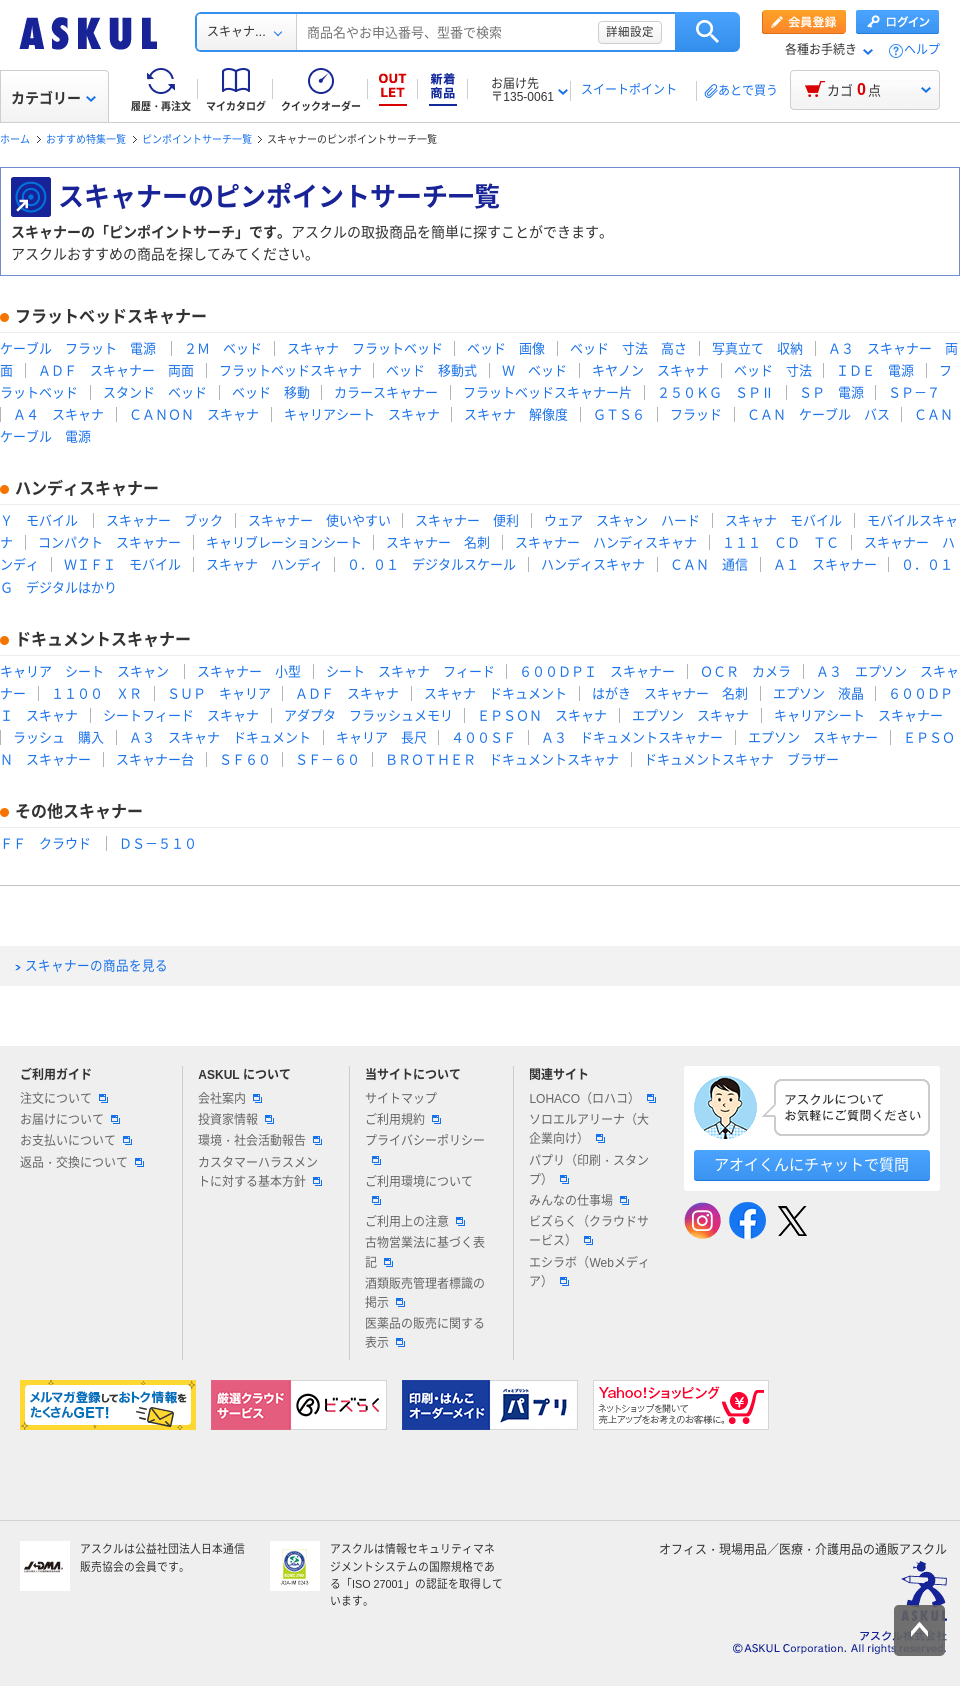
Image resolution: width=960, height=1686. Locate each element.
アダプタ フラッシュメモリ (368, 715)
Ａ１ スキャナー (825, 564)
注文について (64, 1099)
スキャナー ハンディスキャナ (606, 542)
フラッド (696, 414)
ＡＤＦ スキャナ (347, 693)
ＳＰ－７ (914, 392)
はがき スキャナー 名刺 (670, 693)
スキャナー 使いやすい (319, 520)
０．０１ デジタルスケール (431, 564)
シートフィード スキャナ (181, 715)
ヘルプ (922, 50)
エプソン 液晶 (818, 693)
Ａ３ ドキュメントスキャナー (632, 737)
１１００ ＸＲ (96, 693)
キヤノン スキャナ (650, 370)
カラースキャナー (386, 392)
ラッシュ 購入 (58, 737)
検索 (707, 32)
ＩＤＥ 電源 (875, 370)
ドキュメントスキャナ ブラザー (741, 759)
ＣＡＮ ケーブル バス (818, 414)
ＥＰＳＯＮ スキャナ (542, 715)
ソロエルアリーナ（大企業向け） (589, 1129)
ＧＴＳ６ (619, 414)
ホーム (15, 139)
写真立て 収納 (757, 348)
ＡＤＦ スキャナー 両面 (116, 370)
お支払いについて (76, 1141)
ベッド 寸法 (773, 370)
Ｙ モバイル (39, 520)
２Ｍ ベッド (223, 348)
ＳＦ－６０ (327, 759)
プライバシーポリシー (425, 1149)
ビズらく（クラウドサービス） (589, 1231)
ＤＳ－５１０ (158, 843)
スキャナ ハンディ (264, 564)
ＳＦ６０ (245, 759)
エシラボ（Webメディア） (589, 1272)
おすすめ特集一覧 (86, 139)
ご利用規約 (403, 1120)
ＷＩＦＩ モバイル (122, 564)
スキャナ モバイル (783, 520)
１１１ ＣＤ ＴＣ (780, 542)
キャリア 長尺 (381, 737)
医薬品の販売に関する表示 (425, 1333)
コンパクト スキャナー (109, 542)
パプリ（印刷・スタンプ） (589, 1170)
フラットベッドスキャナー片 (547, 392)
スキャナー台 (155, 759)
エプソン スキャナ (690, 715)
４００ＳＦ (483, 737)
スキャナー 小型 (249, 671)
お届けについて (70, 1120)
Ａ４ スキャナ (58, 414)
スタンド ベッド (155, 392)
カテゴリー (53, 98)
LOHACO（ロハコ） (592, 1099)
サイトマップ (401, 1099)
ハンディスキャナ (593, 564)
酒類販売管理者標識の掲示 (425, 1293)
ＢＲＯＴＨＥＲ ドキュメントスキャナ (502, 759)
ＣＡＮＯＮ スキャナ (194, 414)
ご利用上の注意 (415, 1222)
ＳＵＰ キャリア (219, 693)
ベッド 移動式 (431, 370)
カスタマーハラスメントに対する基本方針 (260, 1172)
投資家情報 (236, 1120)
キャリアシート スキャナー (858, 715)
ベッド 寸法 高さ (628, 348)
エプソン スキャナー (813, 737)
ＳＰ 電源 (831, 392)
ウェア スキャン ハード (622, 520)
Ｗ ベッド (534, 370)
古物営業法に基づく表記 (425, 1252)
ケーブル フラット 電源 (78, 348)
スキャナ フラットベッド (365, 348)
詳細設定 (630, 32)
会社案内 (230, 1099)
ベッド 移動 (271, 392)
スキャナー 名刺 (438, 542)
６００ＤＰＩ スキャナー (597, 671)
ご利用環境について (419, 1190)
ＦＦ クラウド (45, 843)
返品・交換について (82, 1163)
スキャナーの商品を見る (96, 966)
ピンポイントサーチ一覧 (197, 139)
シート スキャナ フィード (410, 671)
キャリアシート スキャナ (362, 414)
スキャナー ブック (164, 520)
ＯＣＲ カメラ (745, 671)
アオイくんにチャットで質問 (811, 1164)
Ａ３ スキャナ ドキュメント (220, 737)
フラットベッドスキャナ (290, 370)
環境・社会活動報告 (260, 1141)
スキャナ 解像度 (516, 414)
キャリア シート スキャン (84, 671)
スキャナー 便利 (467, 520)
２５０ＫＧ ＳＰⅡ (715, 392)
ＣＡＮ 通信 (709, 564)
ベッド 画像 (506, 348)
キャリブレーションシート (284, 542)
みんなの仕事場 (579, 1201)
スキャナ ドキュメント (495, 693)
